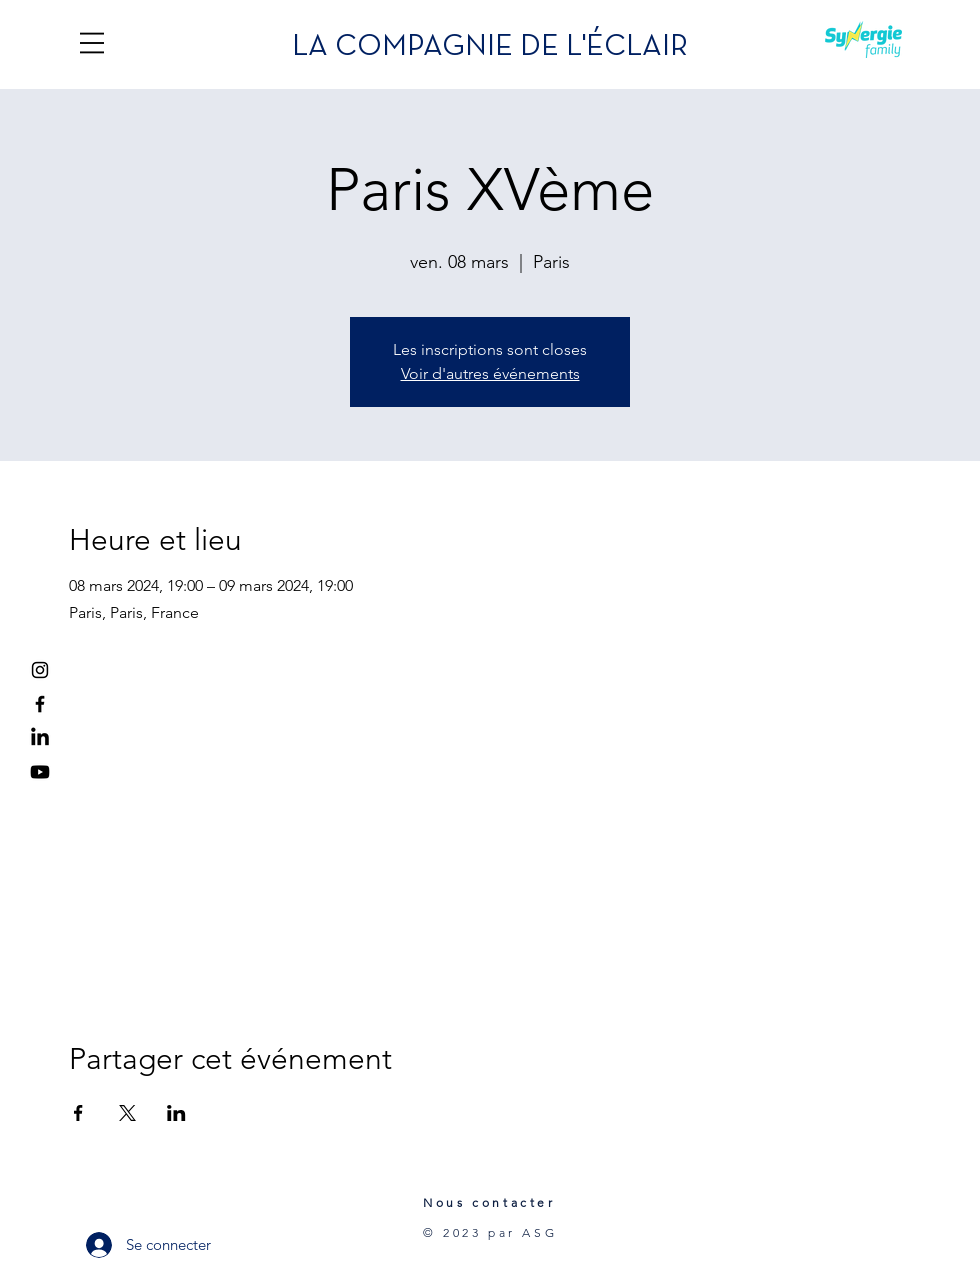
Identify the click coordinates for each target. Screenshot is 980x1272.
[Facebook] (40, 704)
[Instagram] (40, 670)
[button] (92, 43)
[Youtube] (40, 772)
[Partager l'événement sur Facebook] (78, 1113)
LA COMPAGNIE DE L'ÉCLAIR (490, 47)
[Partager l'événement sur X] (127, 1113)
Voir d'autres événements (490, 373)
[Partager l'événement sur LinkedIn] (176, 1113)
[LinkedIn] (40, 738)
